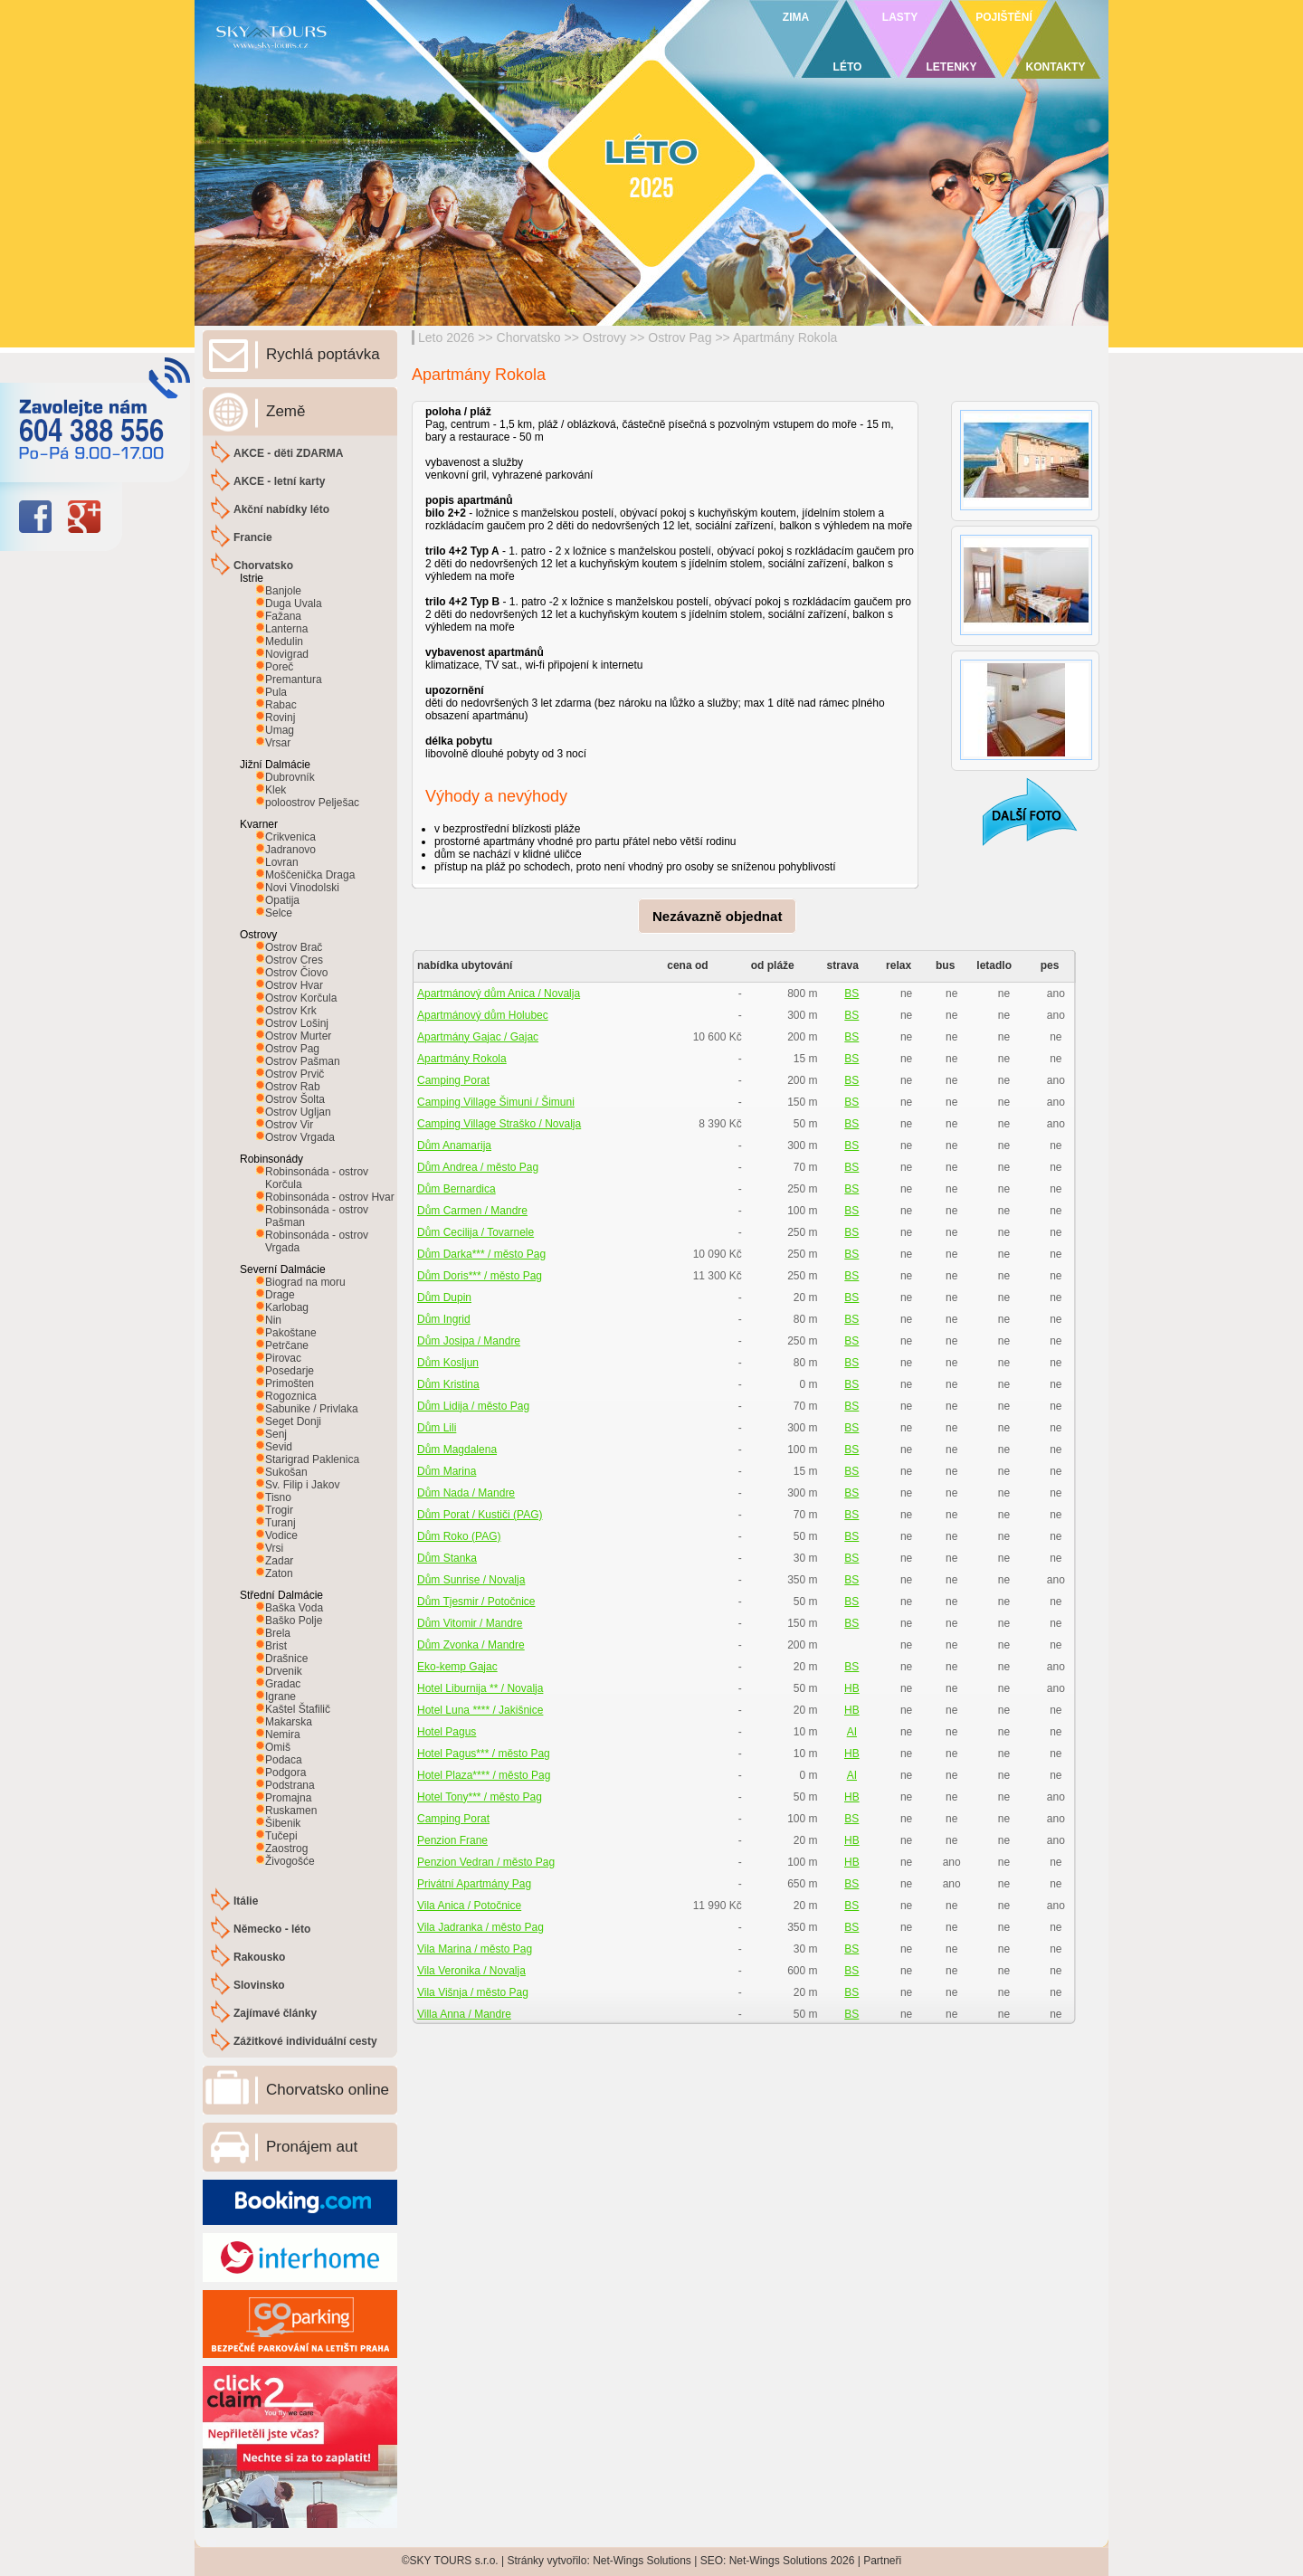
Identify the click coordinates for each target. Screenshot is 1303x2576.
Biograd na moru (305, 1282)
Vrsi (274, 1548)
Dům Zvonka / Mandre (471, 1645)
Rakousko (259, 1957)
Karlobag (287, 1307)
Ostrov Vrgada (300, 1137)
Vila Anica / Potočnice (469, 1905)
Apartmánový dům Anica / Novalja (498, 993)
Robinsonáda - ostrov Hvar (330, 1197)
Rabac (281, 705)
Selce (278, 913)
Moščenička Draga (310, 875)
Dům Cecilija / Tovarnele (475, 1232)
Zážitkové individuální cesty (305, 2041)
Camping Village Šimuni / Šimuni (496, 1102)
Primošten (289, 1383)
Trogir (279, 1510)
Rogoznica (291, 1396)
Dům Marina (446, 1471)
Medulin (284, 641)
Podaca (283, 1760)
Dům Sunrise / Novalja (471, 1579)
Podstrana (290, 1785)
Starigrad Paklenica (312, 1459)
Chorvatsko (529, 337)
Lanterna (286, 629)
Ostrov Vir (289, 1124)
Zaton (279, 1573)
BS (851, 993)
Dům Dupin (444, 1297)
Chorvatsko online (327, 2089)
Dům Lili (436, 1427)
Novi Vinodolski (302, 887)
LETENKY (951, 67)
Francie (252, 537)
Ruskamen (291, 1810)
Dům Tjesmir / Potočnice (476, 1601)
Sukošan (286, 1472)
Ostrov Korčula (301, 998)
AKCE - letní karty (279, 481)
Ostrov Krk (291, 1010)
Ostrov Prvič (294, 1074)
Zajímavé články (275, 2013)
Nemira (282, 1734)
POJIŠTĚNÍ (1003, 17)
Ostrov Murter (298, 1036)
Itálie (245, 1901)
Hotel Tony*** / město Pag (479, 1797)
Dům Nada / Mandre (466, 1493)
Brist (276, 1646)
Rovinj (280, 717)
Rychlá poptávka (323, 354)
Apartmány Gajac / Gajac (477, 1037)
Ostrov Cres (294, 960)
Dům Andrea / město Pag (477, 1167)
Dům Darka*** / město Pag (481, 1254)
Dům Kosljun (448, 1362)
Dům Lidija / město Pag (473, 1406)
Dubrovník (290, 777)
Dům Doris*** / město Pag (479, 1275)
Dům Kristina (448, 1384)
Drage (280, 1294)
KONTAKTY (1056, 67)
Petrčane (287, 1345)
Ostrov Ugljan (298, 1112)
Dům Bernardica (456, 1189)
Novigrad (287, 654)
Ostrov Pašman (302, 1061)
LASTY (900, 17)
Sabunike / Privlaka (311, 1408)
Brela (277, 1633)
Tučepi (281, 1836)
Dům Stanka (447, 1558)
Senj (276, 1434)
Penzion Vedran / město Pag (486, 1862)
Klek (275, 790)
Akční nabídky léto (281, 509)
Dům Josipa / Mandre (468, 1341)
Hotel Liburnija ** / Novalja (480, 1688)
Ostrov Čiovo (296, 972)
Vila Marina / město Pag (474, 1949)
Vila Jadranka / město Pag (480, 1927)
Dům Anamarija (454, 1145)
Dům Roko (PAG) (458, 1536)
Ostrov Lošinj (296, 1023)
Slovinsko (259, 1985)
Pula (276, 692)
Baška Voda (294, 1608)
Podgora (285, 1772)
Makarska (288, 1722)
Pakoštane (291, 1332)
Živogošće (290, 1861)
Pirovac (283, 1358)
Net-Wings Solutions (642, 2560)
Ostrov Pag (679, 337)
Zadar (279, 1560)
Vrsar (277, 743)
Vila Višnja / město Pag (472, 1992)
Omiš (277, 1747)
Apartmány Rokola (785, 337)
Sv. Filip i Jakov (302, 1484)
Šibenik (282, 1823)
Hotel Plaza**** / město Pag (483, 1775)
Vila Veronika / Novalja (471, 1970)
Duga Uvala (293, 603)
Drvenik (283, 1671)
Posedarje (289, 1370)
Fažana (283, 616)
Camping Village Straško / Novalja (499, 1123)
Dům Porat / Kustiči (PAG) (479, 1514)
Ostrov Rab (292, 1086)
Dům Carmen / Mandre (472, 1210)
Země (285, 411)
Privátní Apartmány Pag (474, 1883)
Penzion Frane (452, 1840)
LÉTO (847, 67)
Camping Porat (453, 1080)
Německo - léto (271, 1929)
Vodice (281, 1535)
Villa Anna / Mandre (464, 2014)
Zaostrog (286, 1848)
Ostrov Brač (293, 947)
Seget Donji (293, 1421)
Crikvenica (290, 837)
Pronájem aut (311, 2146)
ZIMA (796, 17)
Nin (273, 1320)
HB (852, 1688)
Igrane (280, 1696)
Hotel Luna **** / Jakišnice (480, 1710)
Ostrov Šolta (295, 1099)
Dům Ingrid (444, 1319)
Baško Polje (293, 1620)
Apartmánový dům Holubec (482, 1015)
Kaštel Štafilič (297, 1709)
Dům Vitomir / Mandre (469, 1623)
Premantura (293, 679)
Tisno (278, 1497)
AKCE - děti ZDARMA (288, 453)
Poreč (279, 667)
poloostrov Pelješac (312, 802)
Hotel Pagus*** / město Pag (483, 1753)
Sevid (278, 1446)
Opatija (282, 900)
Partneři (882, 2560)
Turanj (280, 1522)
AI (852, 1731)
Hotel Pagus (446, 1731)
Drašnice (286, 1658)
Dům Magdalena (457, 1449)
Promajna (288, 1798)
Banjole (283, 591)
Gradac (282, 1684)
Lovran (282, 862)
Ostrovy (604, 337)
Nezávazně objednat (717, 916)
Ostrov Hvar (294, 985)
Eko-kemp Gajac (457, 1666)
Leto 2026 (446, 337)
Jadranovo (290, 849)
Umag (279, 730)
